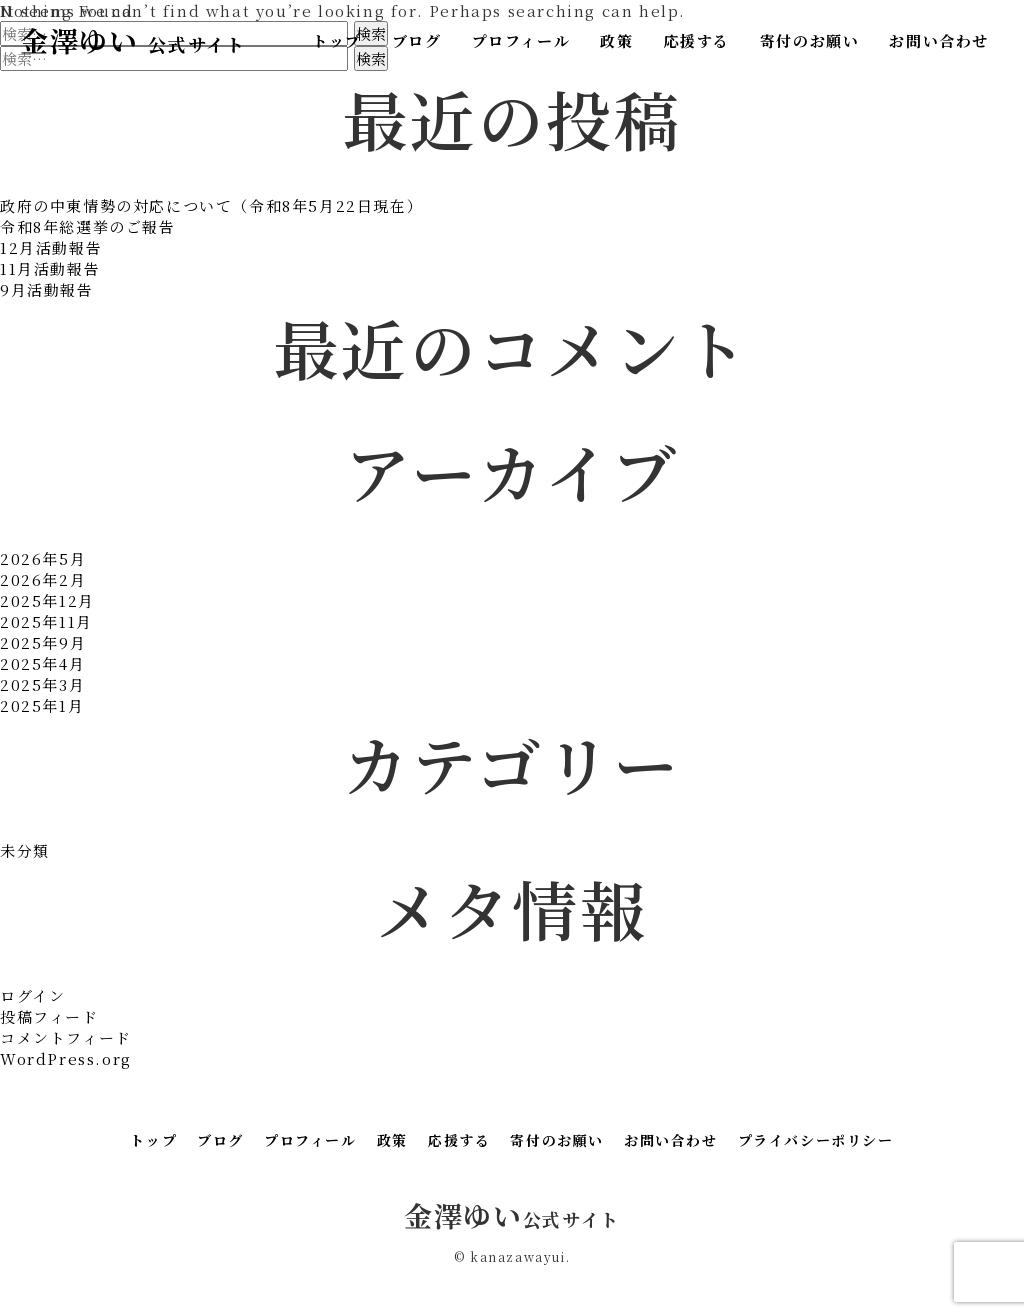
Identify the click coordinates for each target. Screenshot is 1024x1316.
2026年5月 (43, 558)
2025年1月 (42, 705)
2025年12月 (47, 600)
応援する (696, 40)
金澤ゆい (132, 40)
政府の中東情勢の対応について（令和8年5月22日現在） (211, 205)
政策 (616, 40)
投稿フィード (49, 1016)
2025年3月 (42, 684)
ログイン (32, 995)
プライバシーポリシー (816, 1140)
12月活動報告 (51, 247)
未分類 (25, 850)
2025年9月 (43, 642)
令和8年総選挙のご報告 (88, 226)
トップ (337, 40)
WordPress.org (66, 1058)
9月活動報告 (47, 289)
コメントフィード (66, 1037)
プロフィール (521, 40)
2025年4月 (42, 663)
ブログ (417, 40)
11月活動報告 (50, 268)
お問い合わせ (939, 40)
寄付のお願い (810, 40)
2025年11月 (46, 621)
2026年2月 (43, 579)
